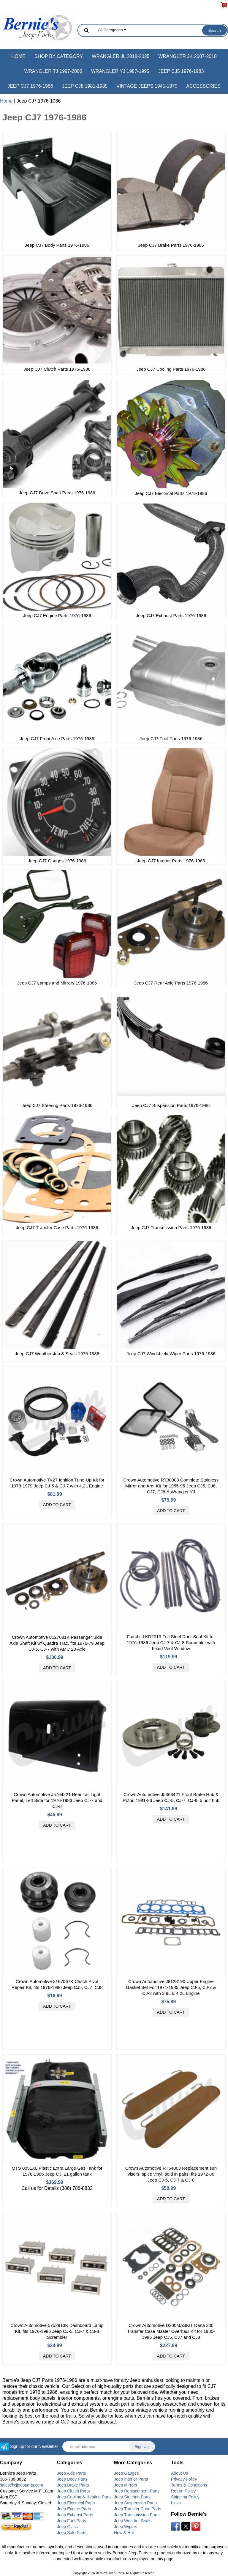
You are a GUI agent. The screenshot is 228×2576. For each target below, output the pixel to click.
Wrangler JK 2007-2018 (187, 56)
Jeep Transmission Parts (136, 2514)
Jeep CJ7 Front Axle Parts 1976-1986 (57, 738)
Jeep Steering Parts (132, 2497)
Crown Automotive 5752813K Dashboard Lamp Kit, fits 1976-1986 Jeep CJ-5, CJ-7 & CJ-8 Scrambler (57, 2331)
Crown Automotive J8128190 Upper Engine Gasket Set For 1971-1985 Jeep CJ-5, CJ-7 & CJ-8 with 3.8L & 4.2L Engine (171, 1987)
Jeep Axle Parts (71, 2473)
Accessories (203, 86)
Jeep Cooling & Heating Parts (84, 2497)
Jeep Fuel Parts (71, 2520)
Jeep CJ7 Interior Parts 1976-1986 (171, 860)
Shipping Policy (185, 2497)
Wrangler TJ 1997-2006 (53, 71)
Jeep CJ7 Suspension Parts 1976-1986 (171, 1105)
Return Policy (183, 2491)
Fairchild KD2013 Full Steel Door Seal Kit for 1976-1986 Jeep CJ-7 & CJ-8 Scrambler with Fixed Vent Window (171, 1642)
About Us (179, 2473)
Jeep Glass (67, 2526)
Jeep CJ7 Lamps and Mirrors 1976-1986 (57, 982)
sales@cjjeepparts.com (21, 2485)
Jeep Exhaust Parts (75, 2514)
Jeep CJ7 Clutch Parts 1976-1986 (57, 369)
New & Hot (124, 2532)
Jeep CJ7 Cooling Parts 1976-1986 (170, 369)
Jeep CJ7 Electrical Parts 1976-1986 (171, 493)
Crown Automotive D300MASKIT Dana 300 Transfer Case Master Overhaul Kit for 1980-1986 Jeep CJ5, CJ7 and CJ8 (171, 2331)
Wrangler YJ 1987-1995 (120, 71)
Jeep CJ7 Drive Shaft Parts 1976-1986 (57, 492)
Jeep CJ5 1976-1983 (181, 71)
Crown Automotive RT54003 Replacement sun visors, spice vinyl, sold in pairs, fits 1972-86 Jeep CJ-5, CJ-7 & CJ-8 (171, 2173)
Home (18, 56)
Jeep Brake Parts (73, 2485)
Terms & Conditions (189, 2485)
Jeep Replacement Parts (136, 2491)
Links (176, 2502)
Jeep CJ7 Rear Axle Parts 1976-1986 (171, 982)
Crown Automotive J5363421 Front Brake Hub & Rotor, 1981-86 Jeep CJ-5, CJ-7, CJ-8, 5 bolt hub (171, 1797)
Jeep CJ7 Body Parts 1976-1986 (57, 245)
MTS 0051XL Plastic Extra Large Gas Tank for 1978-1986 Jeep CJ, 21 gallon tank (57, 2170)
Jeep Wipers (125, 2526)
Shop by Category (58, 56)
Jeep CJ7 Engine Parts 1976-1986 (57, 615)
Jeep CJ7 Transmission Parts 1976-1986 (171, 1227)
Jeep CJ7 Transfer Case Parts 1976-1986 (57, 1227)
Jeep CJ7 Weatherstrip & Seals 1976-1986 (57, 1353)
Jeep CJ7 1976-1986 (30, 86)
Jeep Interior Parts (131, 2479)
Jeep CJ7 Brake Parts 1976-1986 (171, 245)
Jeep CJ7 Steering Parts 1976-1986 (57, 1105)
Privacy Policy (184, 2479)
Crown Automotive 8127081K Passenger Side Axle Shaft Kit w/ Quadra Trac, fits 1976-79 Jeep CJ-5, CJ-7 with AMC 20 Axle (57, 1643)
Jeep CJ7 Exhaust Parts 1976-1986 (171, 615)
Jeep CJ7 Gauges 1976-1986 (57, 860)
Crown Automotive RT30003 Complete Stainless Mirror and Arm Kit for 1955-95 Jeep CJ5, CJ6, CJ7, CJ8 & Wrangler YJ (171, 1485)
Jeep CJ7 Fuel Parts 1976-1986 (171, 738)
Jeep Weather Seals (132, 2520)
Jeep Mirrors (125, 2485)
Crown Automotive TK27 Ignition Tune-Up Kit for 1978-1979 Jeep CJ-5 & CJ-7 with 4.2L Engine (57, 1482)
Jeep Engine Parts (74, 2508)
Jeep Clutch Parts (73, 2491)
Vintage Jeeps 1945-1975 (146, 86)
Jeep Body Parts (72, 2479)
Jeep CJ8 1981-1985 (85, 86)
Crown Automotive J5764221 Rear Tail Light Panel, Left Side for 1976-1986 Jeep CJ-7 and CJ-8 (57, 1800)
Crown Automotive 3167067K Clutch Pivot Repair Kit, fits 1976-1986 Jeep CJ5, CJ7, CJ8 (57, 1984)
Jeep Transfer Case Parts (137, 2508)
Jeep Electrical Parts (76, 2502)
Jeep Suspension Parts (135, 2502)
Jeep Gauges (126, 2473)
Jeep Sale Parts (71, 2532)
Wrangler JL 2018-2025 (120, 56)
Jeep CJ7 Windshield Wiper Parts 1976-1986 (170, 1353)
